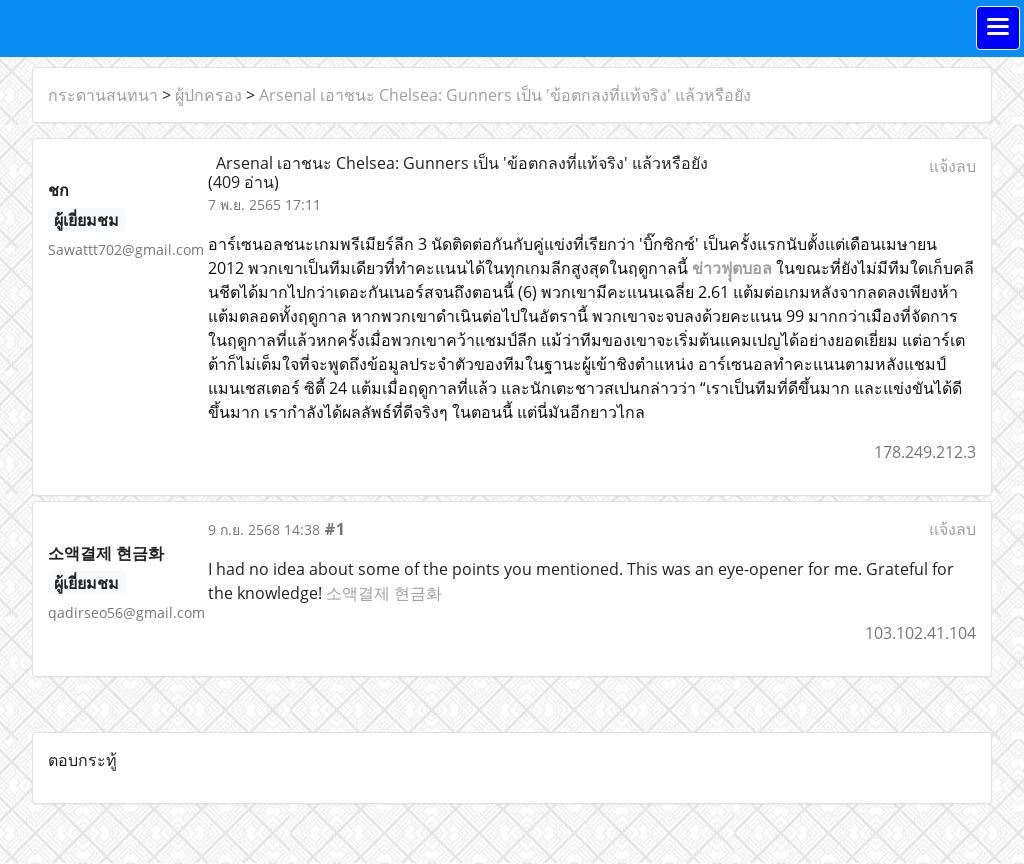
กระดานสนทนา (103, 95)
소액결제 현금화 (384, 593)
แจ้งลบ (952, 166)
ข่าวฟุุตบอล (732, 268)
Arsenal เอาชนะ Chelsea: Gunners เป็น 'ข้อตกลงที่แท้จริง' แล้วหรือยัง (505, 95)
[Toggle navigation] (998, 28)
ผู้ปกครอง (208, 95)
